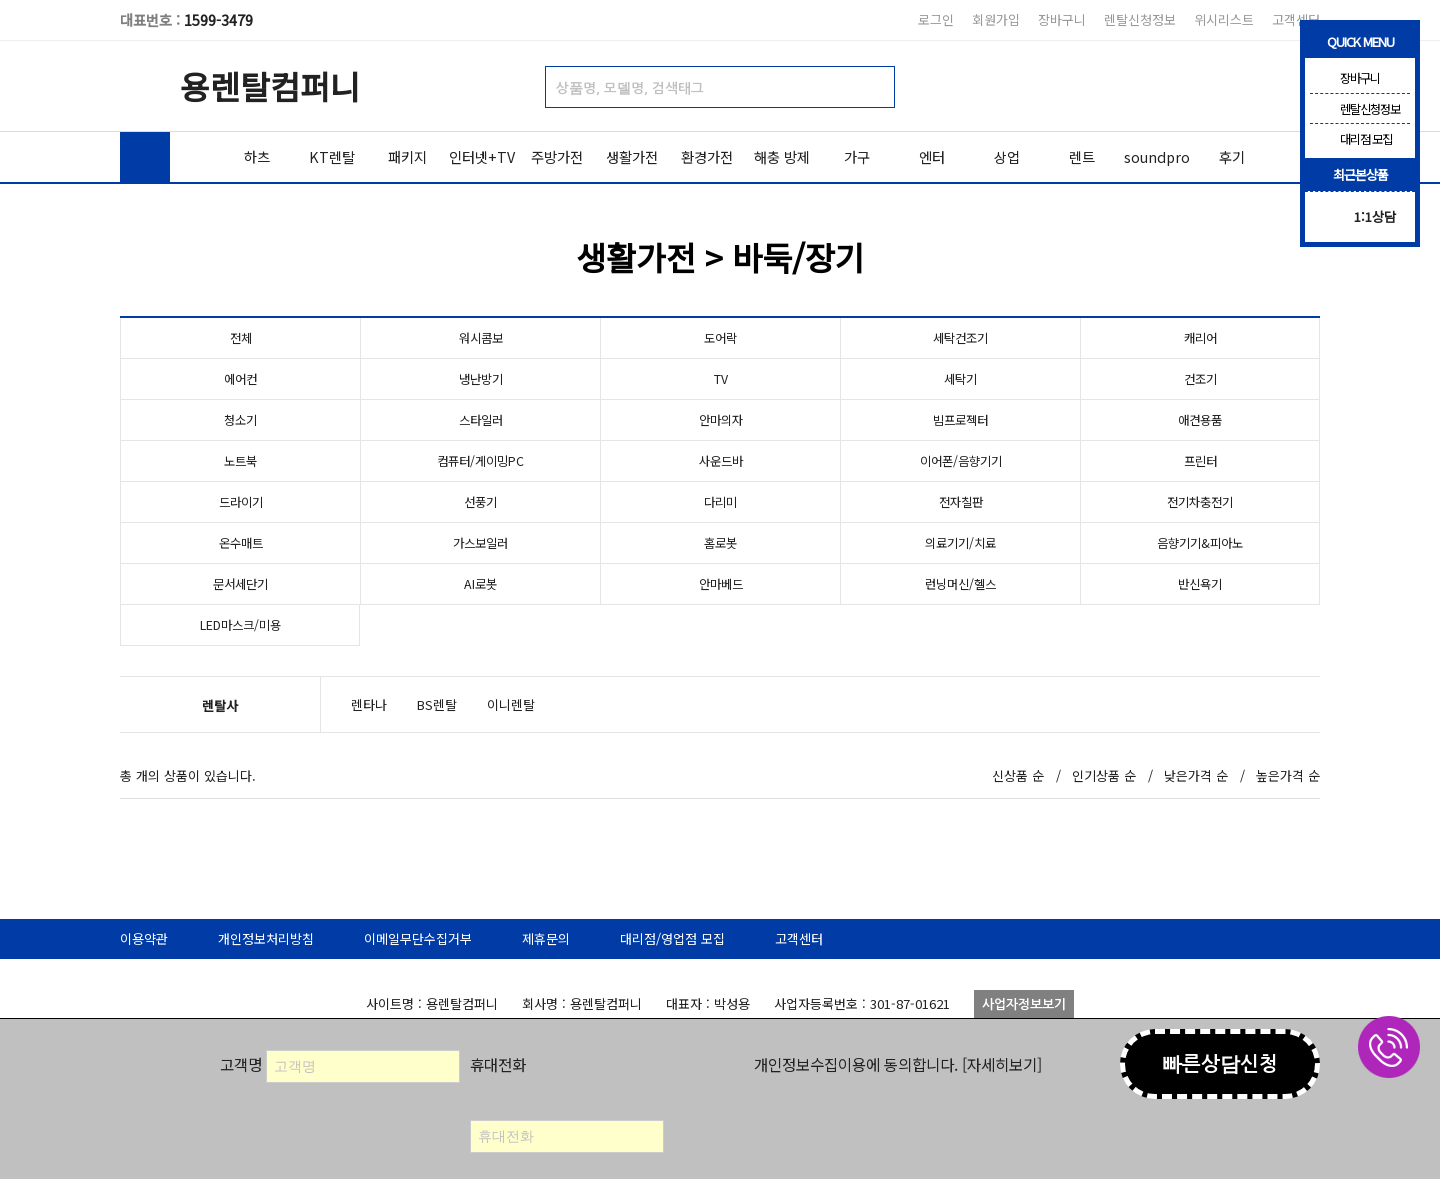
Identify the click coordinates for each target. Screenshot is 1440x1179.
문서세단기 (241, 583)
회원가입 (996, 19)
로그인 (936, 19)
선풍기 (481, 501)
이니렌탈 (511, 704)
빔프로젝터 (961, 419)
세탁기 (961, 378)
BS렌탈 (437, 704)
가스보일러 (481, 542)
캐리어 (1200, 337)
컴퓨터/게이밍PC (480, 460)
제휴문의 (546, 938)
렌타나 (369, 704)
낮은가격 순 (1196, 775)
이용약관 (144, 938)
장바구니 (1062, 19)
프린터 (1200, 460)
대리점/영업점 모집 (672, 938)
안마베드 (721, 583)
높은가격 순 (1288, 775)
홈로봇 (721, 542)
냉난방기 (481, 378)
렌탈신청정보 (1140, 19)
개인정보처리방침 (266, 938)
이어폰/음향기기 (960, 460)
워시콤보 (481, 337)
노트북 (241, 460)
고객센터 (1296, 19)
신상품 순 (1018, 775)
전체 (241, 337)
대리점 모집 (1351, 139)
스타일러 (481, 419)
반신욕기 (1200, 583)
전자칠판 (961, 501)
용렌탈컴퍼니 (270, 85)
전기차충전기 (1200, 501)
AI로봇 (480, 583)
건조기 (1200, 378)
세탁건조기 (961, 337)
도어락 (721, 337)
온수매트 (241, 542)
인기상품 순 (1104, 775)
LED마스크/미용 (240, 624)
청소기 (241, 419)
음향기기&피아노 (1200, 542)
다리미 (721, 501)
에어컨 (241, 378)
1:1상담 (1375, 216)
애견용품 (1200, 419)
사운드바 (721, 460)
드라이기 (241, 501)
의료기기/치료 (960, 542)
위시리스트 (1224, 19)
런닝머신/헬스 (960, 583)
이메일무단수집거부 (418, 938)
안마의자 (721, 419)
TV (721, 378)
